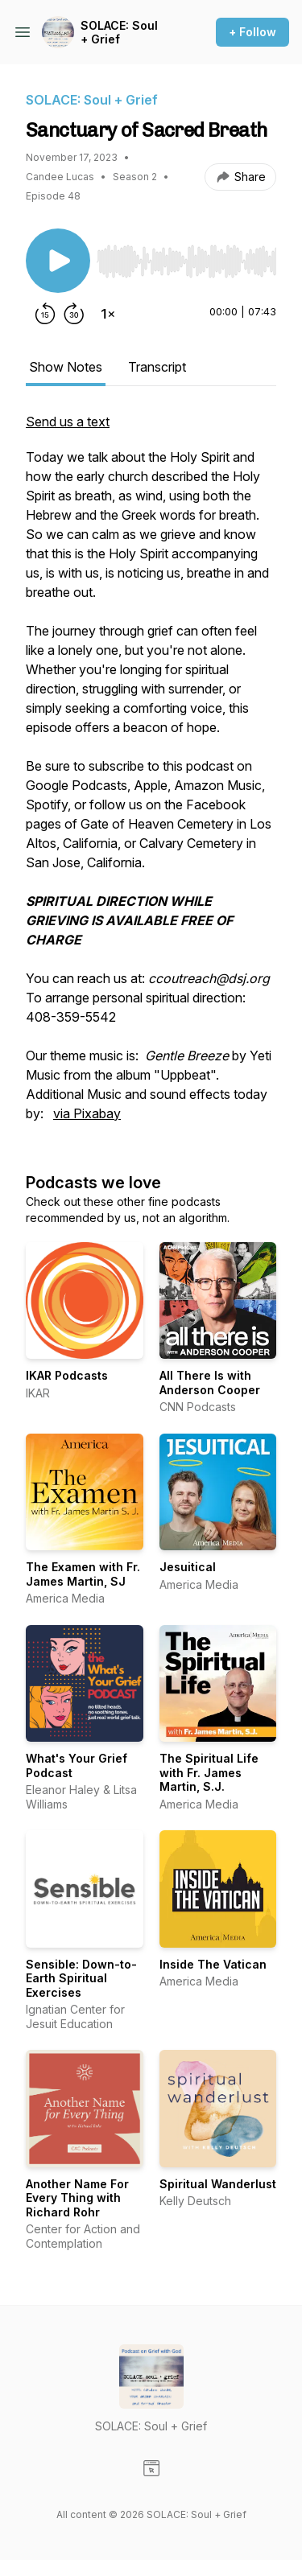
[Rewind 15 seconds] (45, 313)
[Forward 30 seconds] (74, 313)
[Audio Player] (186, 257)
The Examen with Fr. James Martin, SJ (83, 1574)
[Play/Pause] (58, 260)
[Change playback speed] (108, 313)
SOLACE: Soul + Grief (119, 33)
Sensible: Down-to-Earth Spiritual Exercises (81, 1978)
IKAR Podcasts (67, 1375)
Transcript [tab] (157, 367)
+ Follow (252, 32)
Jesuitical (187, 1567)
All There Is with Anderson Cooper (209, 1382)
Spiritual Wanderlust (217, 2184)
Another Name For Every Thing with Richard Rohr (77, 2198)
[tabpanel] (151, 775)
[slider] (186, 261)
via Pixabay (87, 1113)
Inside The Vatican (213, 1964)
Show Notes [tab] (65, 367)
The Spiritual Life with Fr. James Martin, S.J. (209, 1772)
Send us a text (68, 422)
